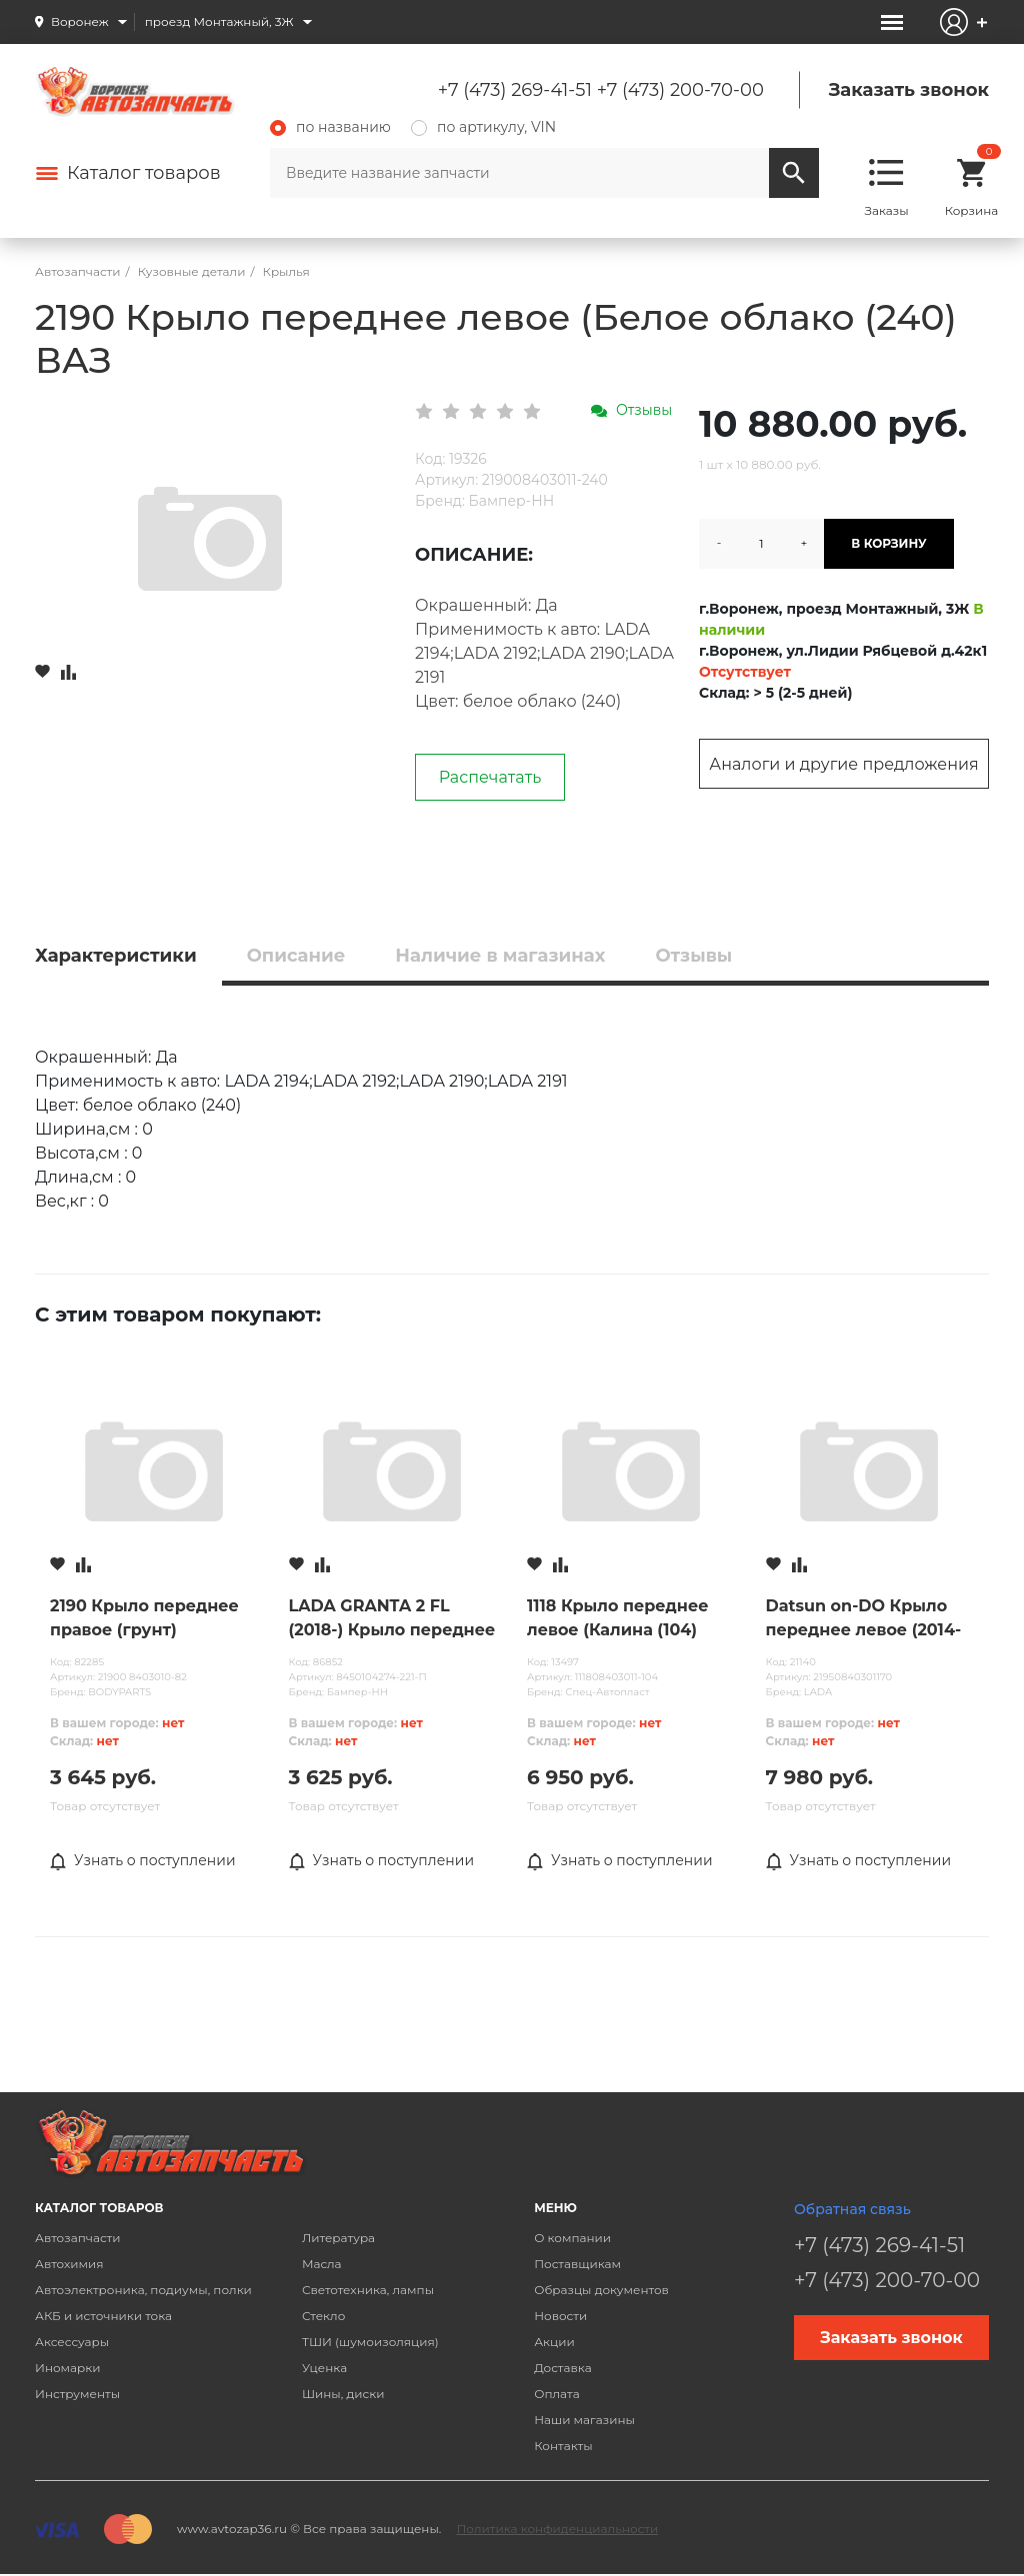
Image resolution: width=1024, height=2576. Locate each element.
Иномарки (68, 2367)
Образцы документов (601, 2289)
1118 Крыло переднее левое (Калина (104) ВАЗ (617, 1619)
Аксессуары (72, 2341)
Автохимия (69, 2263)
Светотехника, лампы (368, 2289)
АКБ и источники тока (103, 2315)
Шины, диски (343, 2393)
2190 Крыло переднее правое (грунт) (144, 1617)
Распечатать (490, 777)
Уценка (324, 2367)
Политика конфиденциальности (557, 2528)
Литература (338, 2237)
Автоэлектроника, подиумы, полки (143, 2289)
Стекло (323, 2315)
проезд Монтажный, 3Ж (219, 21)
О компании (572, 2237)
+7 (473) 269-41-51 (515, 90)
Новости (560, 2315)
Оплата (557, 2393)
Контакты (563, 2445)
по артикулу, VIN (483, 127)
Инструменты (77, 2393)
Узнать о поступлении (143, 1861)
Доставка (562, 2367)
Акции (554, 2341)
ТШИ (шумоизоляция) (370, 2341)
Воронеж (80, 21)
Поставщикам (577, 2263)
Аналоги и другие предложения (843, 764)
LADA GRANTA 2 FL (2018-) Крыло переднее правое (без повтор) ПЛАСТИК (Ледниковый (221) (392, 1619)
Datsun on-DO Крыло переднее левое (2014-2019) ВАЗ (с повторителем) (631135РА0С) (864, 1619)
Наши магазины (584, 2419)
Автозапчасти (78, 2237)
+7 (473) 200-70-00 (680, 90)
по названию (330, 127)
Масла (322, 2263)
